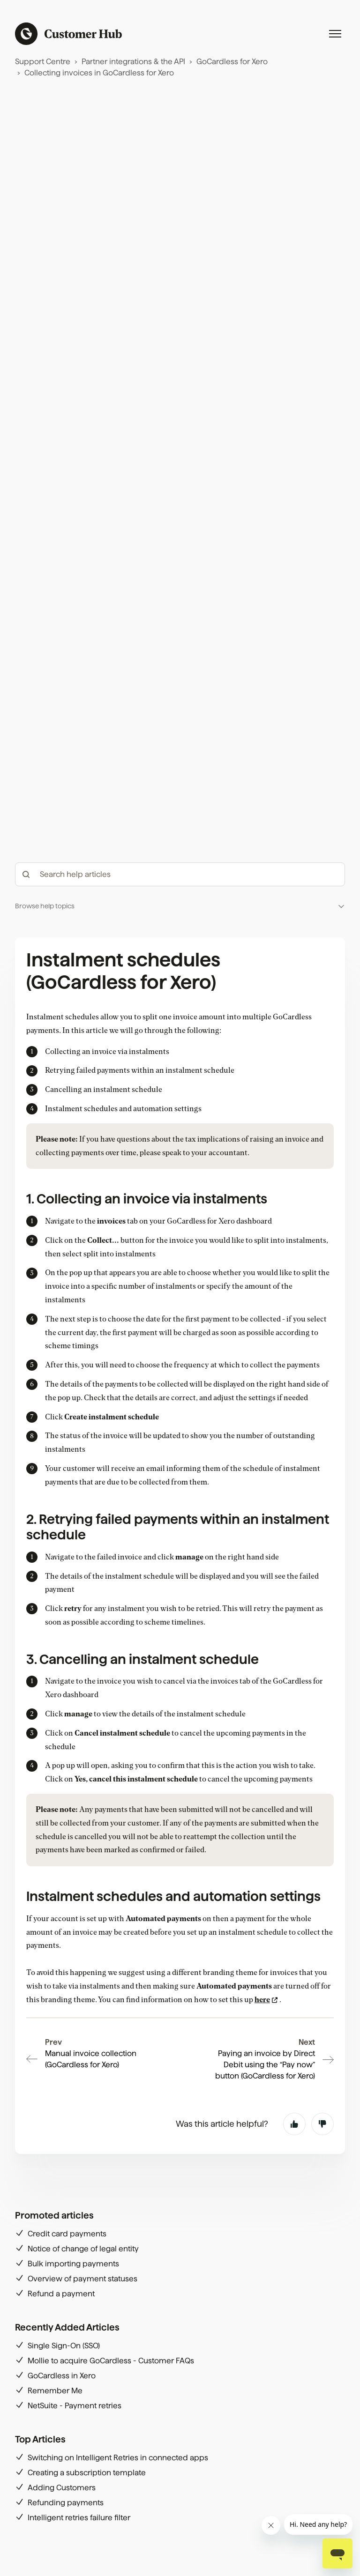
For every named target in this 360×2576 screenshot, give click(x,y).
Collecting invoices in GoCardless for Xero (99, 73)
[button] (180, 906)
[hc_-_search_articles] (180, 874)
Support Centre (42, 62)
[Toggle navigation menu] (335, 34)
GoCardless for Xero (232, 62)
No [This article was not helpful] (322, 2124)
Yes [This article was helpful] (294, 2124)
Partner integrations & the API (133, 62)
